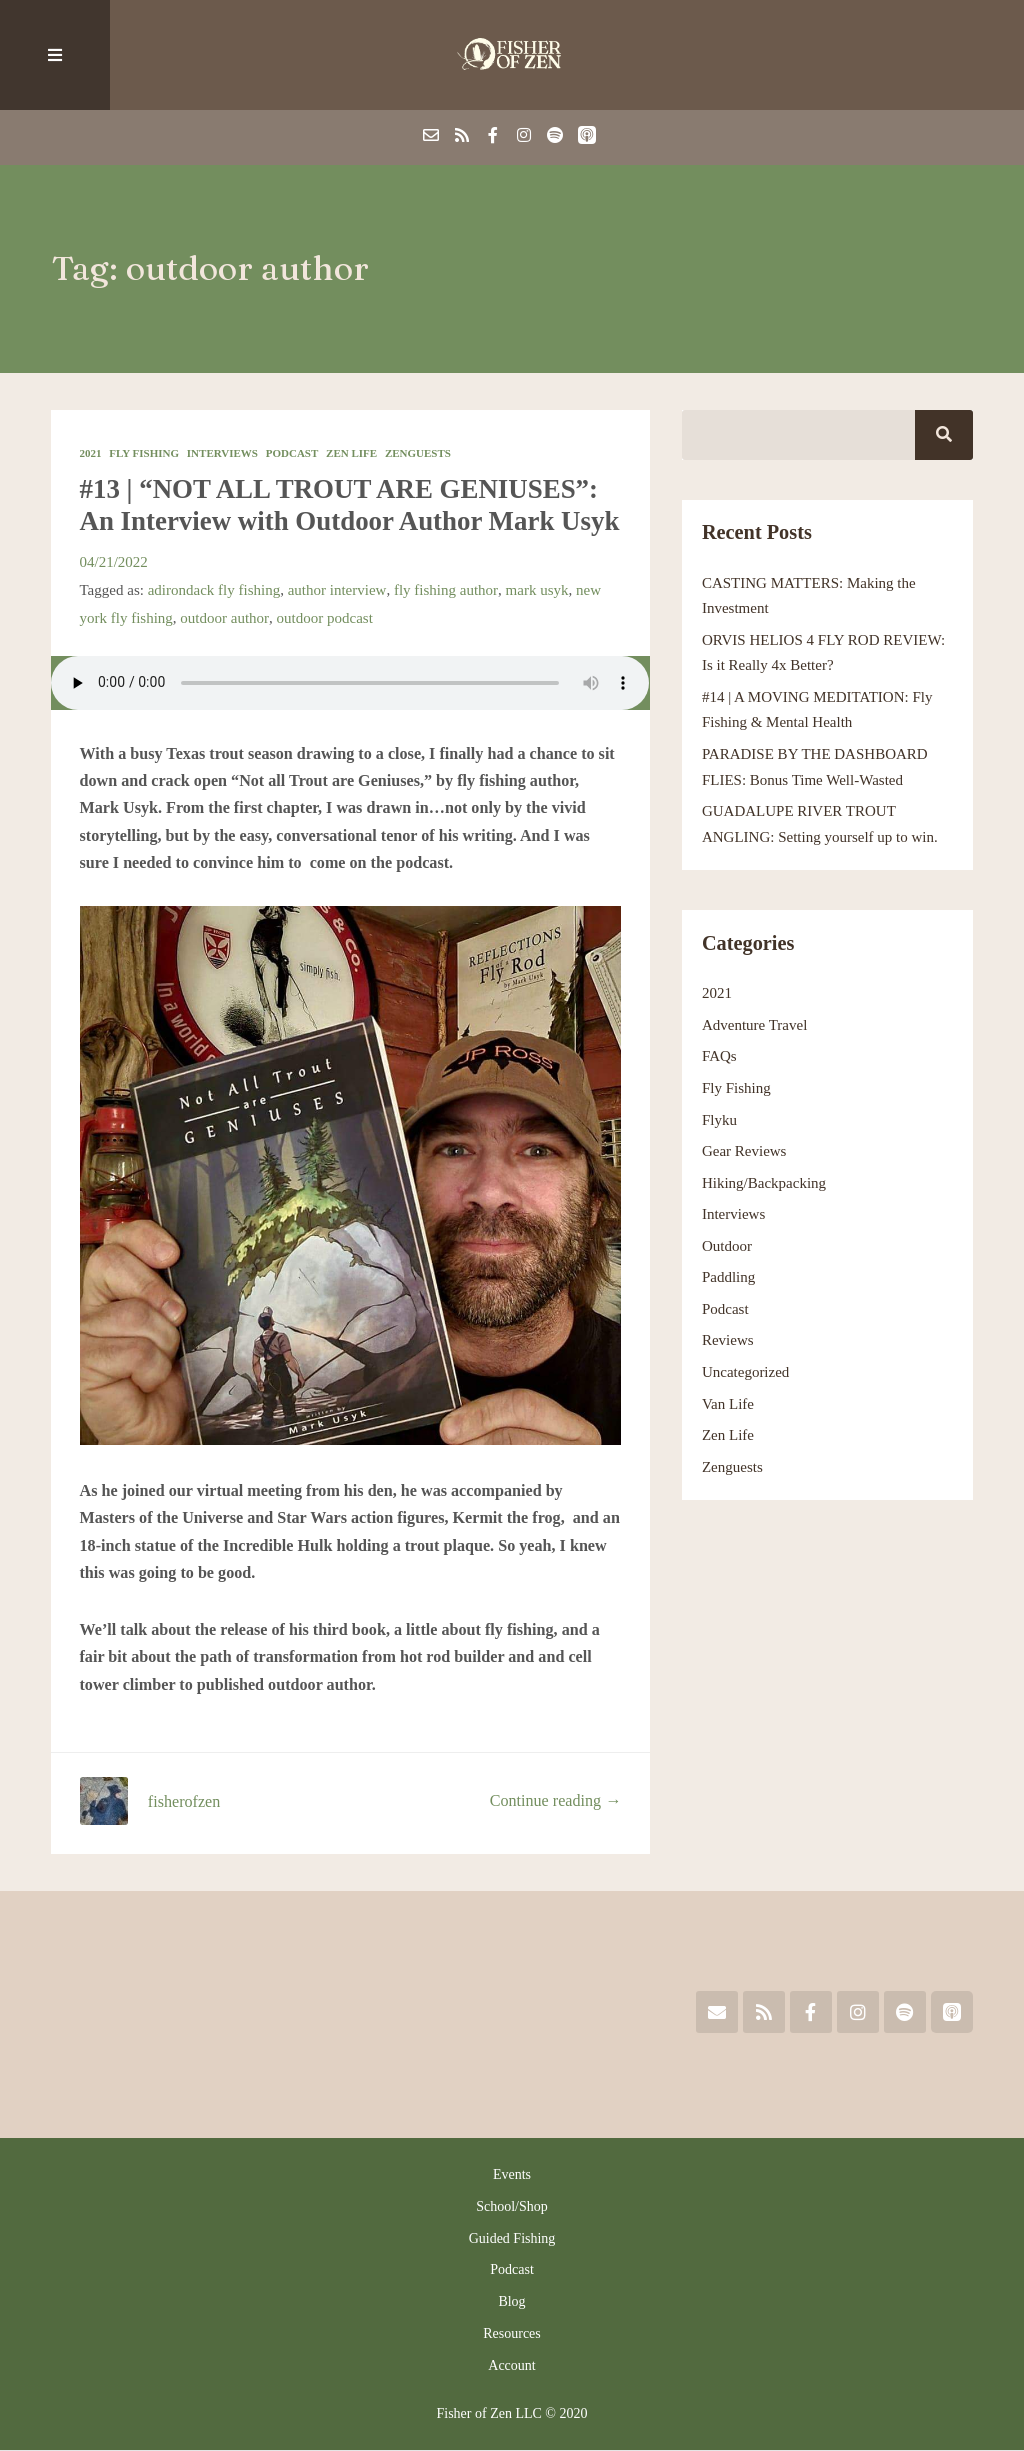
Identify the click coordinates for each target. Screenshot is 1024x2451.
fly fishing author (445, 590)
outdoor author (224, 618)
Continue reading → (556, 1801)
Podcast (292, 453)
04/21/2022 (114, 562)
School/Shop (512, 2206)
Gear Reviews (744, 1151)
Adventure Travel (755, 1025)
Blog (511, 2301)
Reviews (728, 1341)
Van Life (728, 1404)
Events (512, 2174)
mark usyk (535, 590)
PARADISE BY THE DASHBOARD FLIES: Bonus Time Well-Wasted (815, 767)
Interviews (222, 453)
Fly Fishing (144, 453)
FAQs (719, 1057)
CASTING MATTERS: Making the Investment (809, 596)
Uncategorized (746, 1372)
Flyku (719, 1120)
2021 (91, 453)
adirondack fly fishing (214, 590)
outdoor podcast (324, 618)
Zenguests (418, 453)
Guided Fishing (512, 2238)
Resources (512, 2333)
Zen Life (351, 453)
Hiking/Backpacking (764, 1183)
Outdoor (727, 1246)
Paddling (728, 1278)
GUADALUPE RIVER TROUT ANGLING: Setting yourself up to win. (820, 824)
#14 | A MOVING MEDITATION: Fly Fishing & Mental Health (817, 710)
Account (511, 2365)
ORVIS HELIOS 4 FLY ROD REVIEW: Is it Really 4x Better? (824, 653)
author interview (337, 590)
